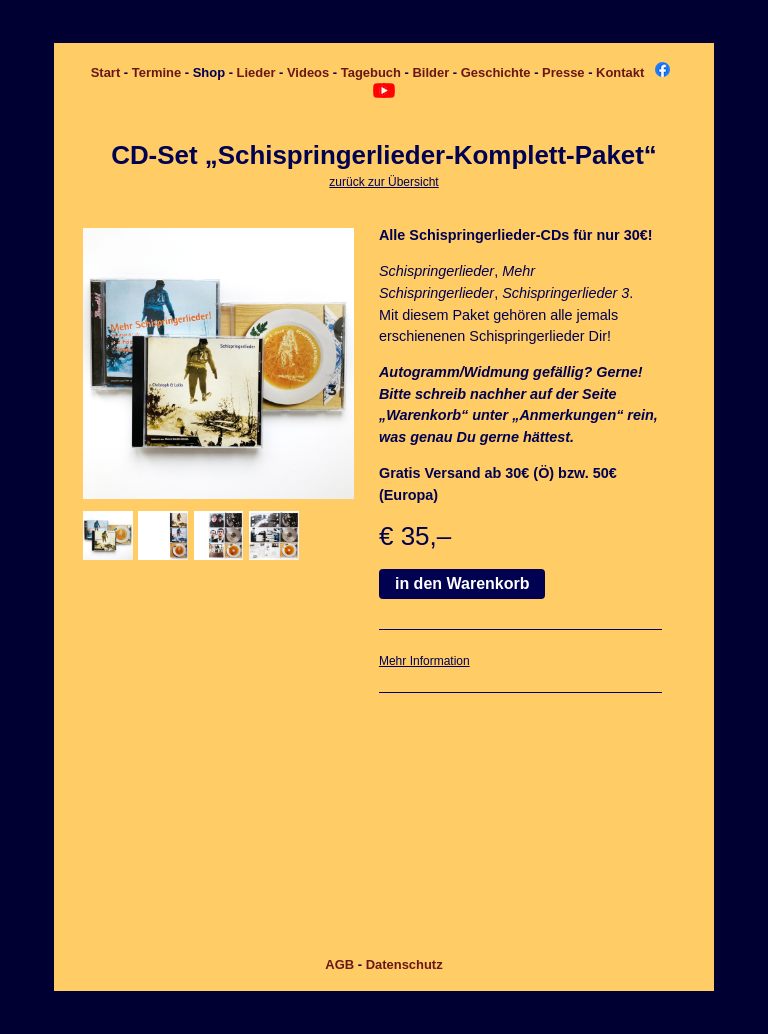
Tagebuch (371, 72)
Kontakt (620, 72)
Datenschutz (404, 964)
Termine (156, 72)
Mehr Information (424, 661)
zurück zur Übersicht (383, 182)
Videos (308, 72)
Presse (563, 72)
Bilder (430, 72)
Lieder (256, 72)
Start (106, 72)
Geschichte (496, 72)
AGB (339, 964)
